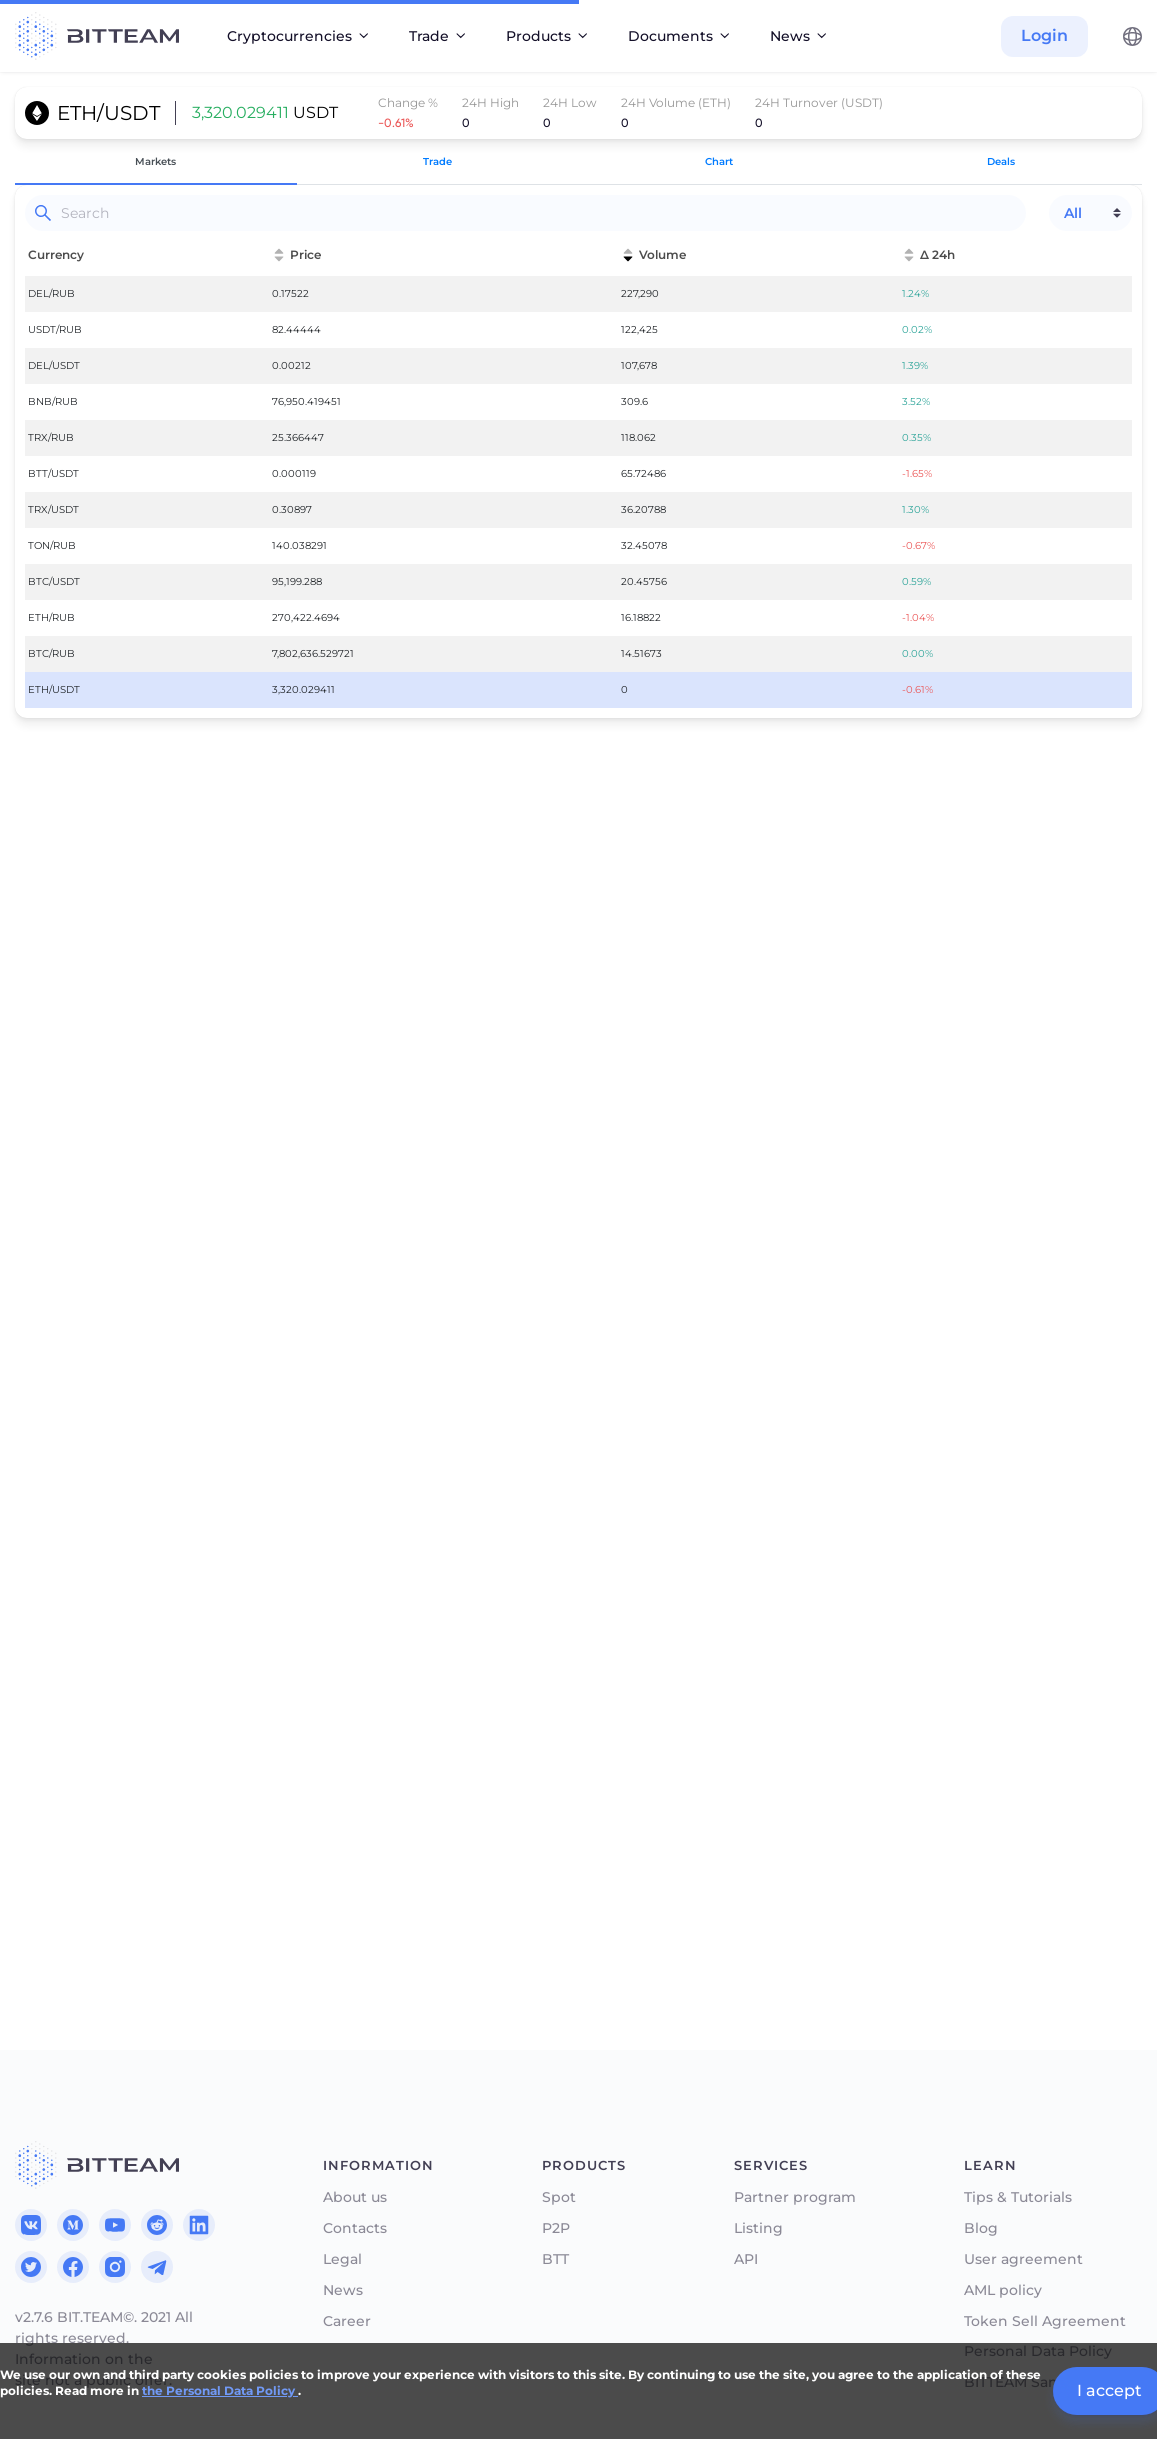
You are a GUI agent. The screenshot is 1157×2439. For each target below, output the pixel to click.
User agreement (1023, 2259)
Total (47, 1761)
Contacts (355, 2228)
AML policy (1003, 2290)
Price (48, 1624)
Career (347, 2321)
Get (44, 1676)
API (746, 2259)
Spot (559, 2197)
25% (89, 1727)
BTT (555, 2259)
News (343, 2290)
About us (355, 2197)
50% (226, 1727)
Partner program (795, 2197)
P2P (556, 2228)
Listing (758, 2228)
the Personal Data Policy (220, 2390)
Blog (981, 2228)
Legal (342, 2259)
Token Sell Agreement (1045, 2321)
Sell (610, 1676)
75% (365, 1727)
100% (502, 1727)
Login (1044, 35)
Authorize (295, 1856)
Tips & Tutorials (1018, 2197)
